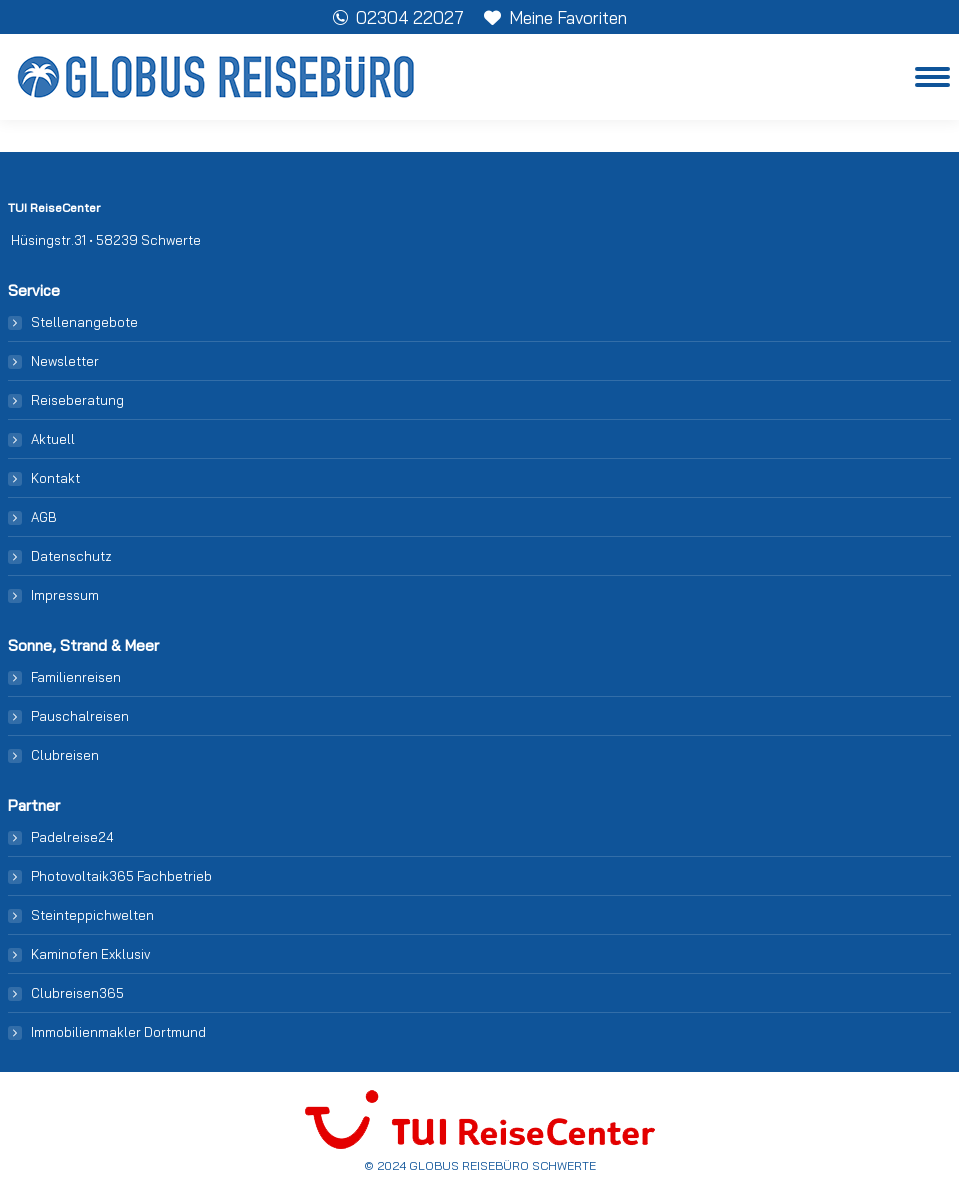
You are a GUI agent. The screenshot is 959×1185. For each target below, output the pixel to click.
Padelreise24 (72, 837)
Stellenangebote (84, 322)
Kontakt (55, 478)
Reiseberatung (77, 400)
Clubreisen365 (77, 993)
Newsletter (65, 361)
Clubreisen (65, 755)
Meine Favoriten (555, 17)
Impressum (65, 595)
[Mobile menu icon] (932, 77)
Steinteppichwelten (92, 915)
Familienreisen (76, 677)
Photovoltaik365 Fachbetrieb (121, 876)
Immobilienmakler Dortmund (118, 1032)
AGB (44, 517)
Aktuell (53, 439)
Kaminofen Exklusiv (90, 954)
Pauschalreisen (80, 716)
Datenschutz (71, 556)
